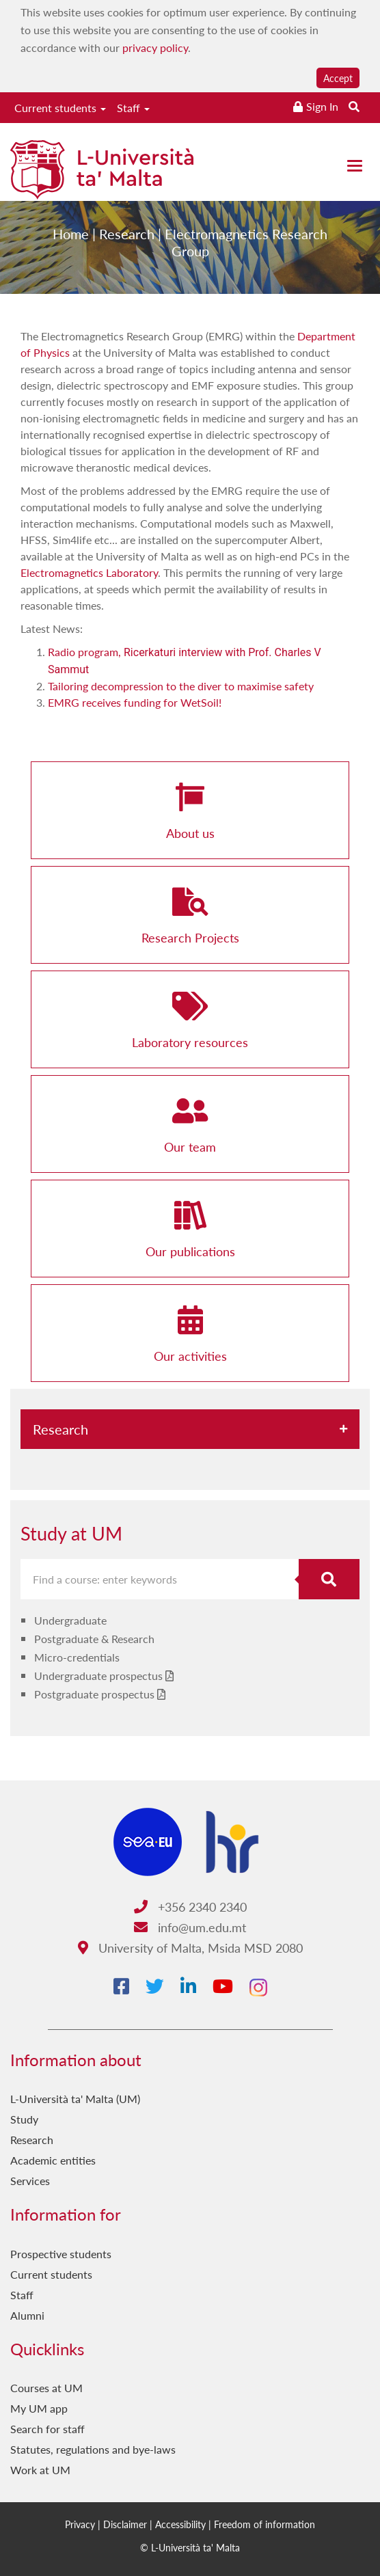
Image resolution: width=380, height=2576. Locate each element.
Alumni (27, 2315)
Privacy (80, 2524)
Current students (60, 108)
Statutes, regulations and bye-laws (93, 2449)
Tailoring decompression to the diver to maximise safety (181, 686)
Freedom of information (264, 2524)
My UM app (39, 2408)
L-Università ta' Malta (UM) (75, 2098)
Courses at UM (46, 2388)
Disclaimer (125, 2524)
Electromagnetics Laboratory (89, 572)
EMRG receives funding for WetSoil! (134, 702)
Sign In (322, 106)
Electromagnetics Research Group (246, 250)
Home (71, 242)
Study (24, 2119)
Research (126, 242)
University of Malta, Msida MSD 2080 (190, 1947)
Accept (338, 78)
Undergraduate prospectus (98, 1675)
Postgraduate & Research (94, 1638)
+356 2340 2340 (190, 1906)
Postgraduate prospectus (94, 1694)
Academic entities (53, 2160)
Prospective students (60, 2254)
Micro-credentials (77, 1657)
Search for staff (47, 2429)
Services (30, 2180)
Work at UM (40, 2470)
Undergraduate (70, 1620)
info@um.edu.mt (190, 1927)
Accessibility (180, 2524)
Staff (133, 108)
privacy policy (155, 47)
